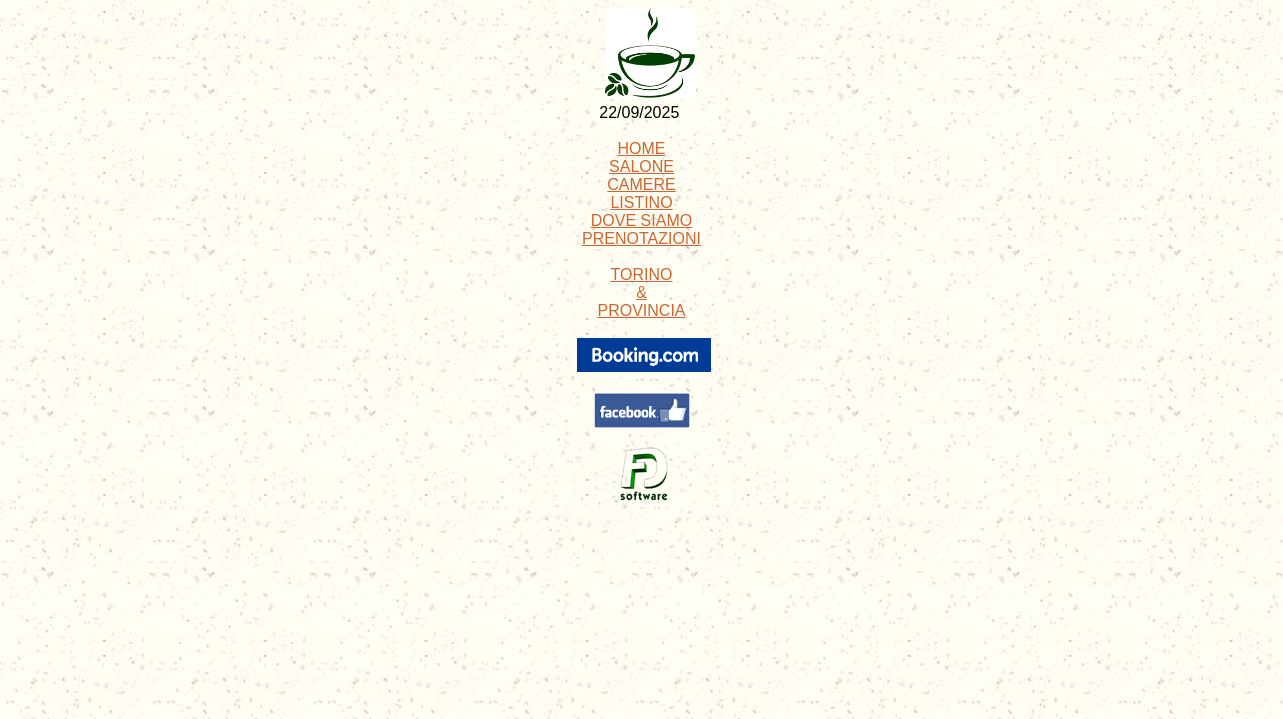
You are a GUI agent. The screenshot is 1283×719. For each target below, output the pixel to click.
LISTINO (641, 202)
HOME (642, 148)
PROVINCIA (641, 310)
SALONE (641, 166)
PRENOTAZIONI (641, 238)
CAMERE (641, 184)
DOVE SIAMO (641, 220)
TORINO (642, 274)
